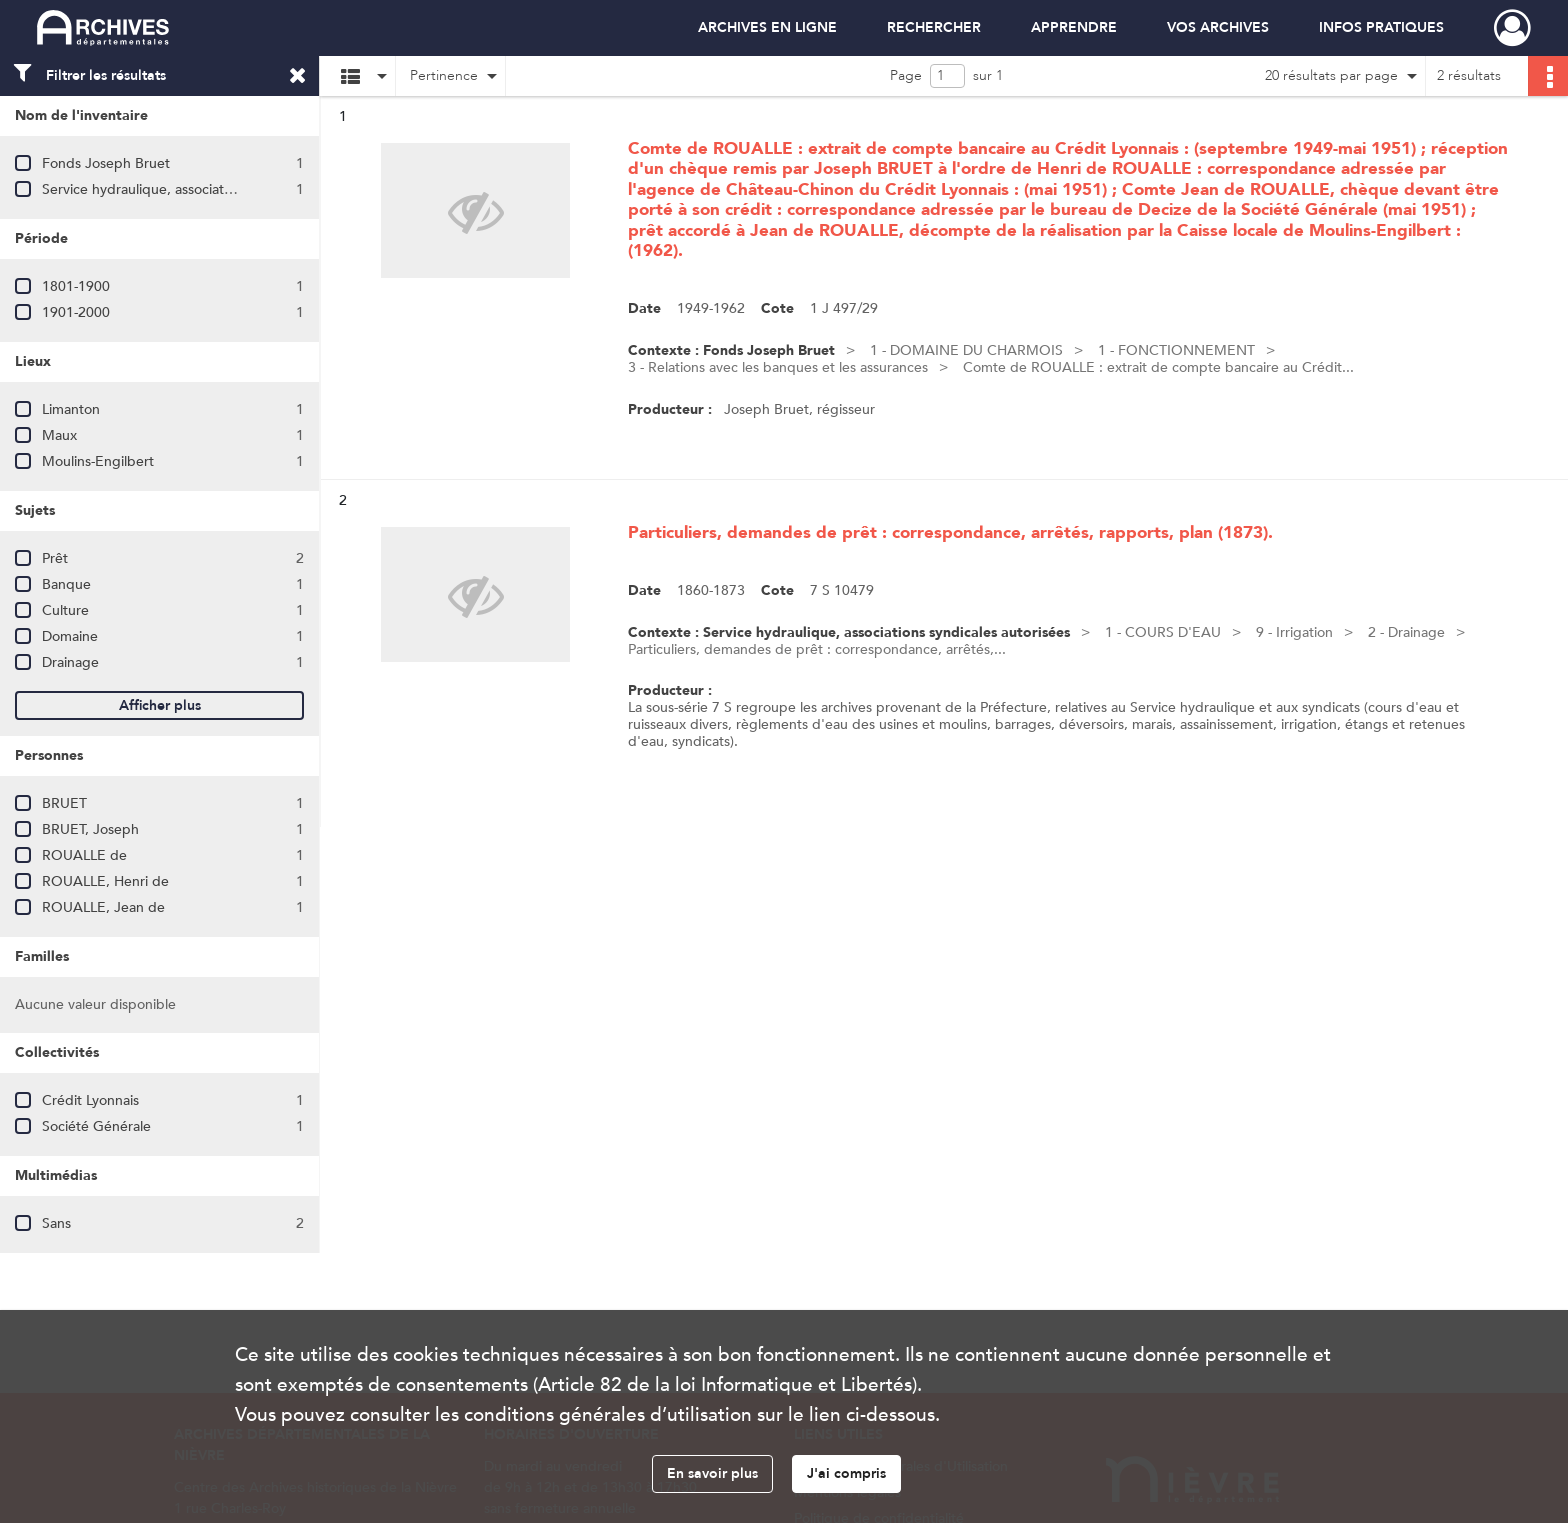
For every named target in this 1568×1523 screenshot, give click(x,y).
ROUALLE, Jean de (103, 907)
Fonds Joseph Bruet (106, 163)
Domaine (70, 636)
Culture (65, 610)
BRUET (64, 803)
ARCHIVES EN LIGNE (767, 27)
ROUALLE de (84, 855)
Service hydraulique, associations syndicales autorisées (213, 189)
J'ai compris (846, 1473)
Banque (66, 584)
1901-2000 (76, 312)
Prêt (55, 558)
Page (906, 75)
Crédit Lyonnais (90, 1100)
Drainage (70, 662)
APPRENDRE (1074, 27)
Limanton (71, 409)
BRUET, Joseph (90, 829)
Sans (56, 1223)
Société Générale (96, 1126)
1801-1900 (76, 286)
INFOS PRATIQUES (1381, 27)
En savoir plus (712, 1473)
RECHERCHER (934, 27)
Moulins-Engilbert (98, 461)
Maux (59, 435)
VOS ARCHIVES (1218, 27)
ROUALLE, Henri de (105, 881)
